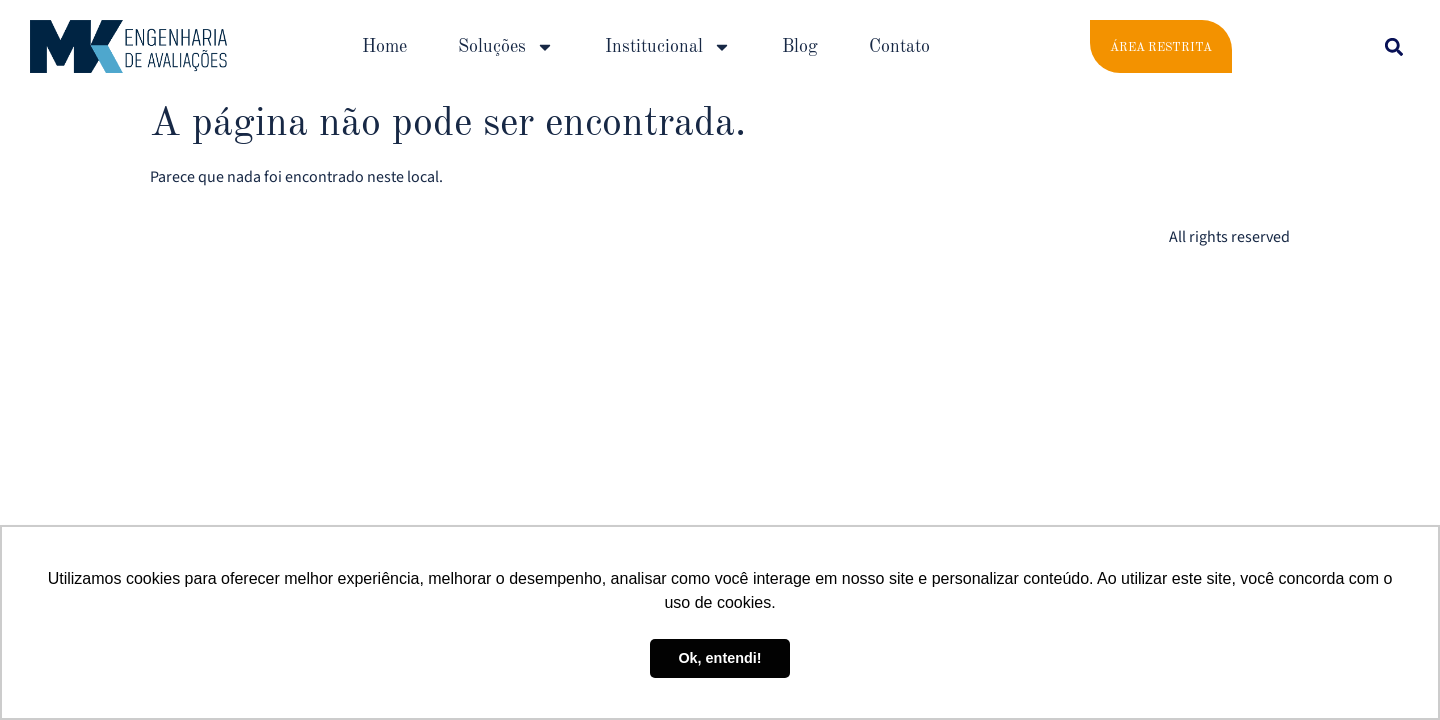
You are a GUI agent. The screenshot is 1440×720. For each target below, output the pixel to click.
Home (384, 47)
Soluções (506, 47)
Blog (800, 47)
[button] (1393, 46)
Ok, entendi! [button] (719, 658)
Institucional (668, 47)
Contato (899, 47)
